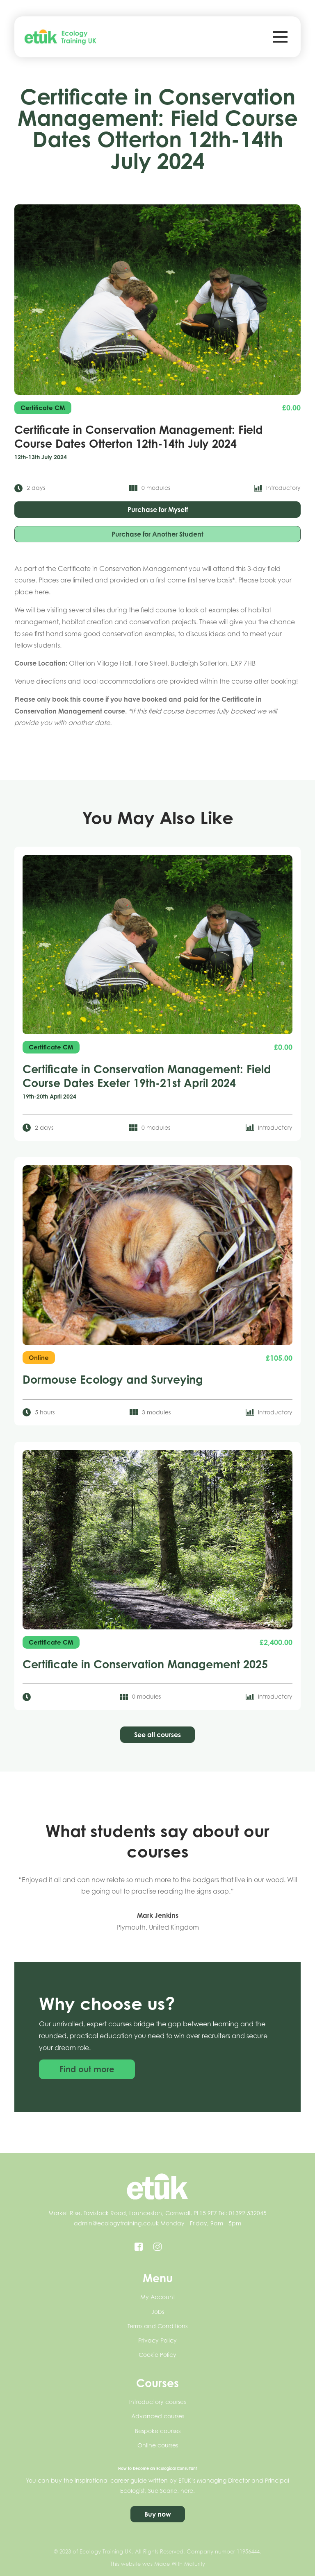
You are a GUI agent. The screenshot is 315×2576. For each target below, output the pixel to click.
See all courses (157, 1735)
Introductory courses (157, 2401)
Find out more (86, 2074)
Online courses (157, 2445)
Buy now (157, 2514)
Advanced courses (157, 2416)
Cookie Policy (157, 2354)
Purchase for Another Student (157, 534)
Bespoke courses (157, 2430)
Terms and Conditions (157, 2325)
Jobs (157, 2311)
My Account (157, 2296)
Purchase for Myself (158, 509)
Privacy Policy (157, 2340)
